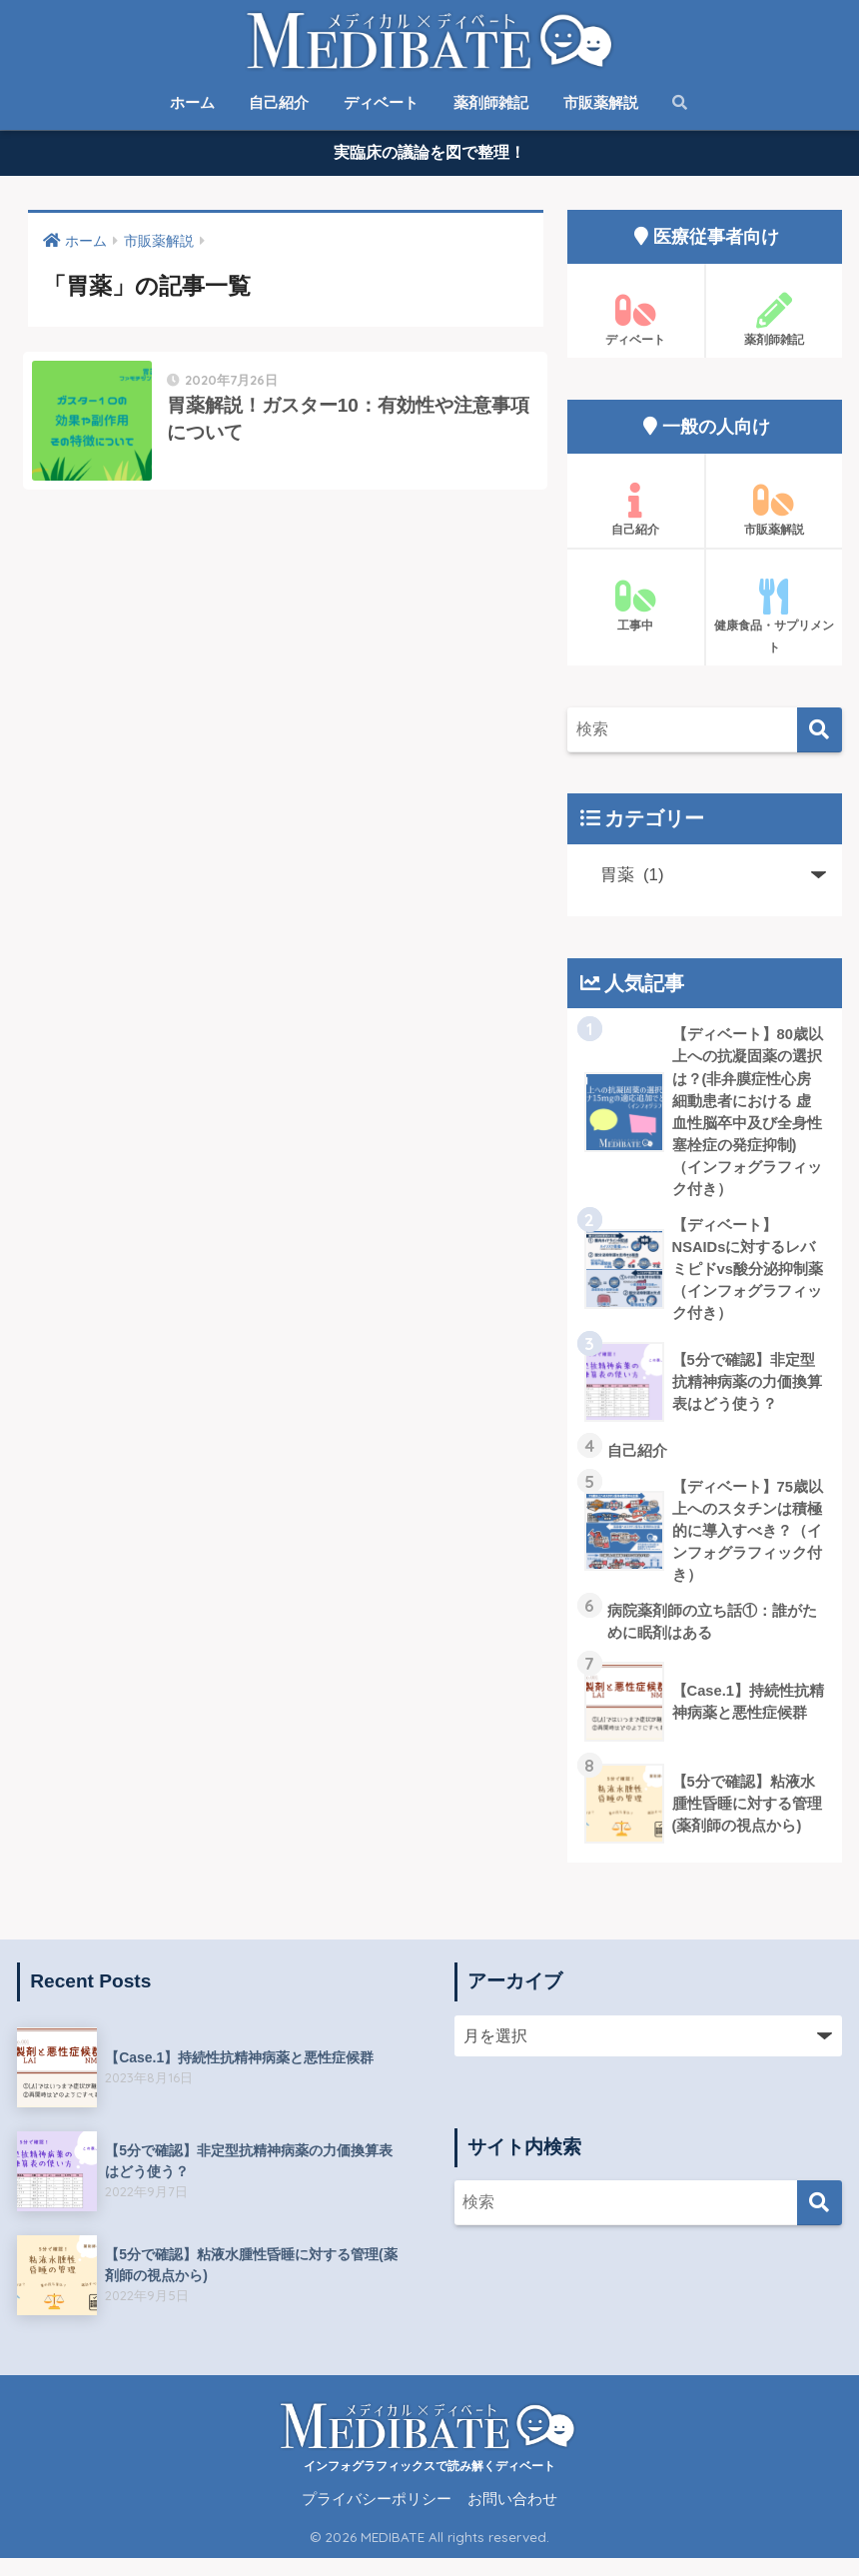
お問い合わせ (512, 2517)
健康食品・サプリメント (774, 621)
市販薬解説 (600, 102)
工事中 (636, 611)
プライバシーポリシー (376, 2517)
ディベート (381, 102)
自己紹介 (279, 102)
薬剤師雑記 (490, 102)
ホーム (192, 102)
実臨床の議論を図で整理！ (429, 156)
